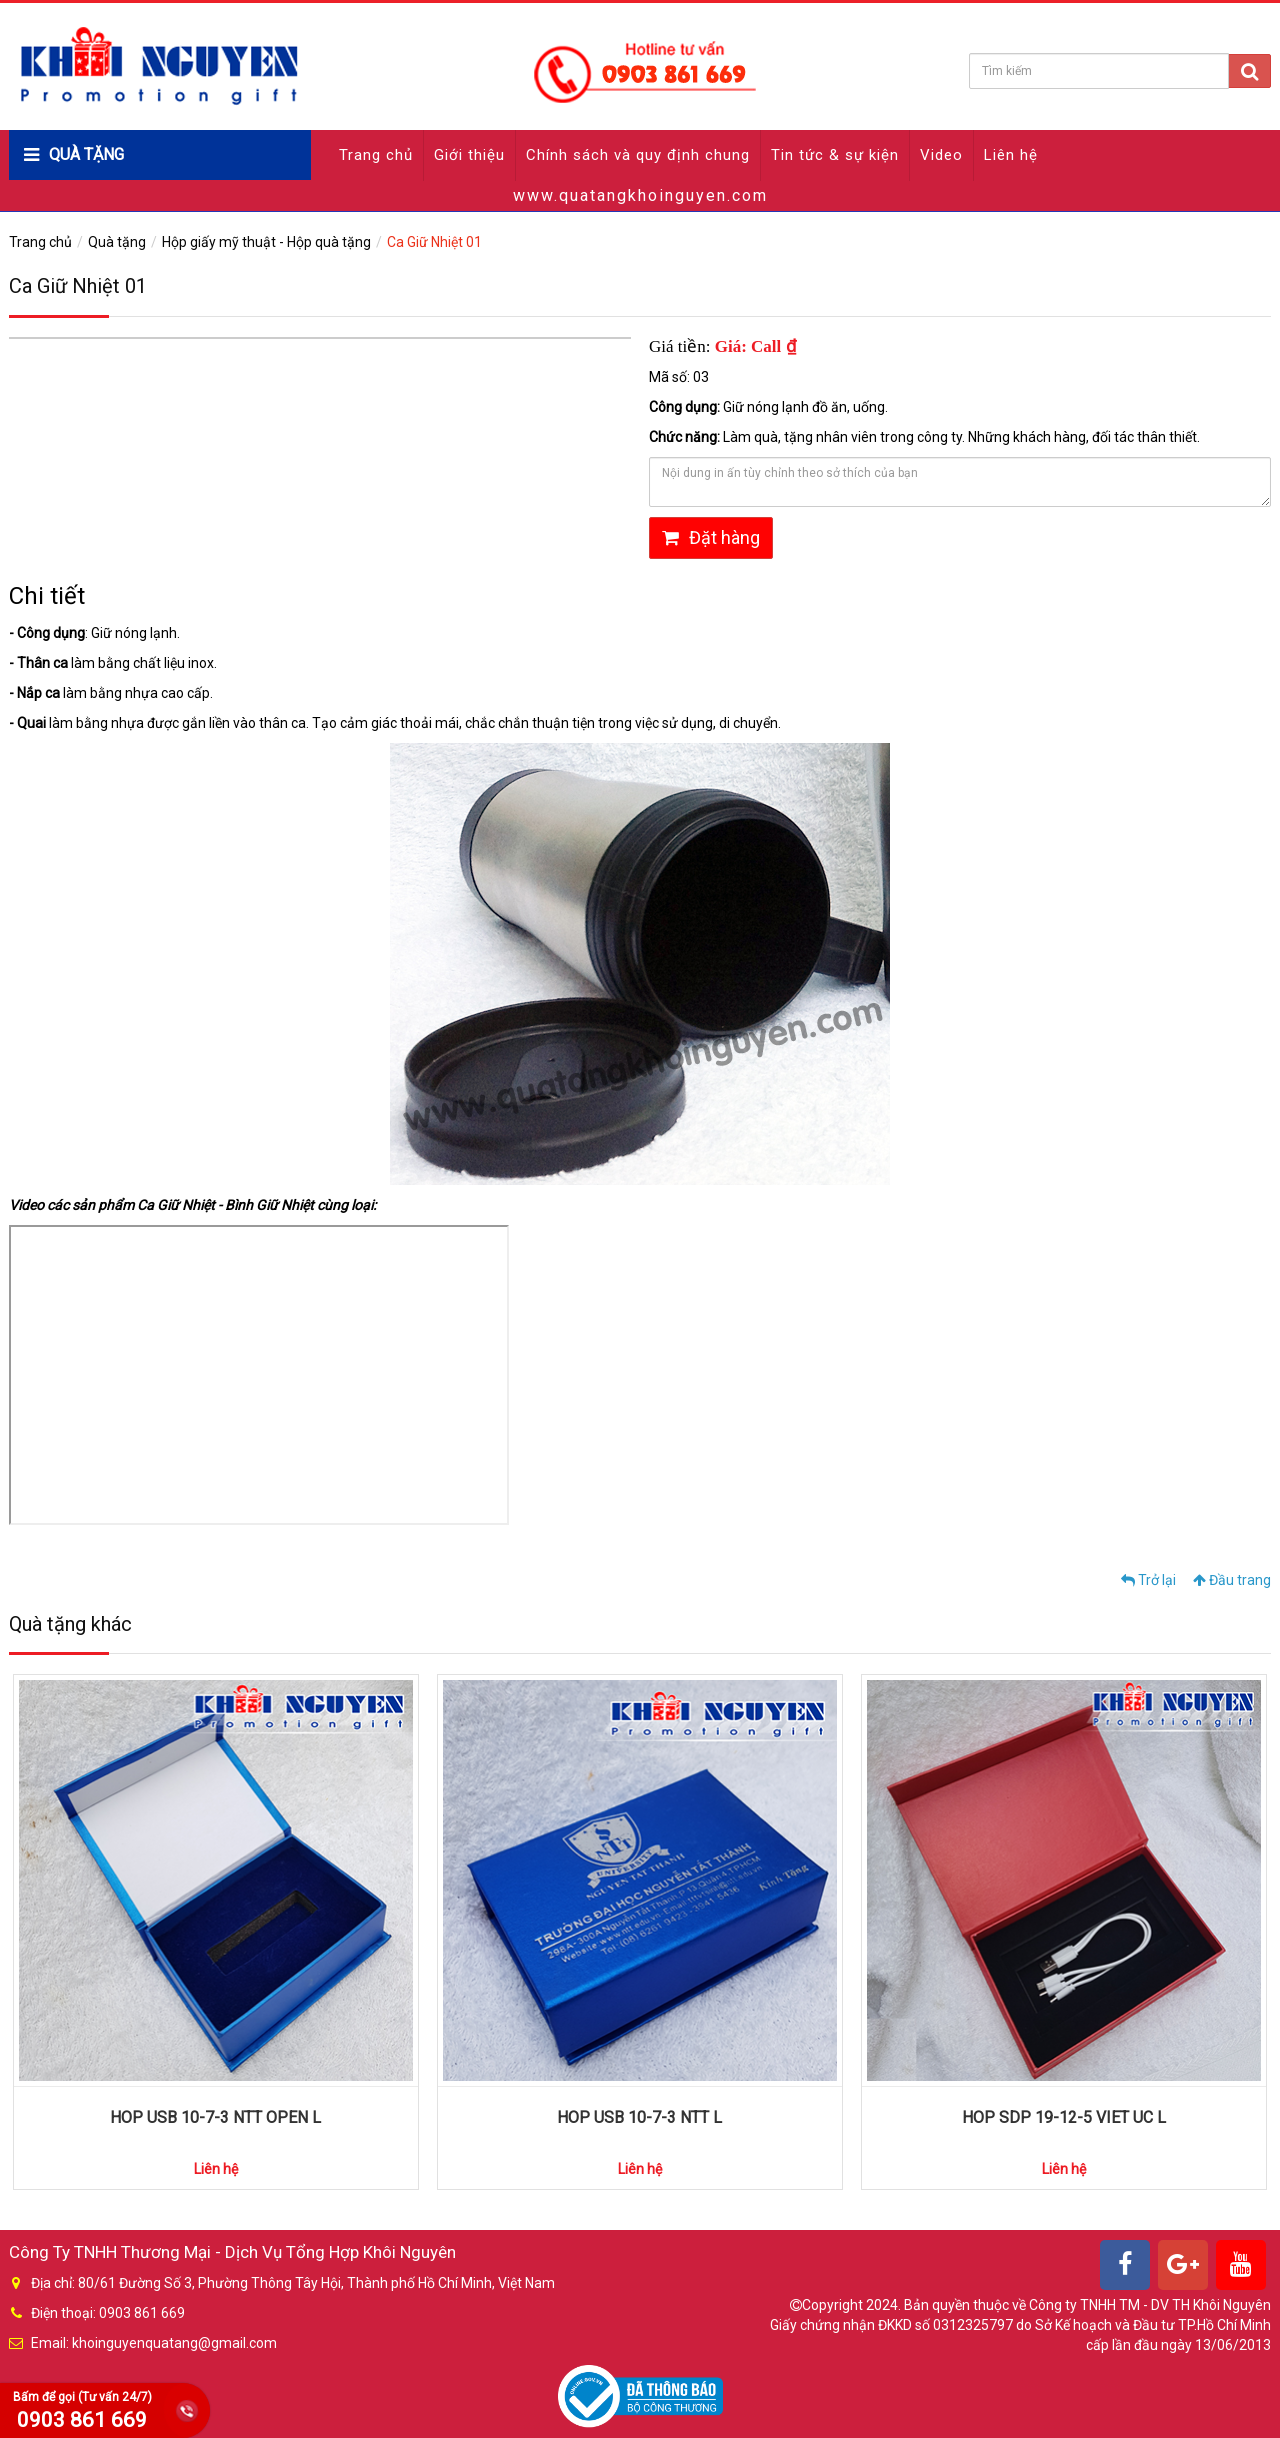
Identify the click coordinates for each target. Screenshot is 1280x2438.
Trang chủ (376, 155)
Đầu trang (1232, 1580)
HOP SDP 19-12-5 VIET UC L (1064, 2117)
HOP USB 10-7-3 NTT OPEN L (215, 2117)
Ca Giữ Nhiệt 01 (434, 242)
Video (941, 155)
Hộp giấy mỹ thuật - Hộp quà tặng (266, 242)
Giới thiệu (469, 155)
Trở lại (1148, 1580)
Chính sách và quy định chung (638, 155)
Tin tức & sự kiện (835, 155)
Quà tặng (117, 242)
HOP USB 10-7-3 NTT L (639, 2117)
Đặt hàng (711, 537)
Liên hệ (1011, 155)
